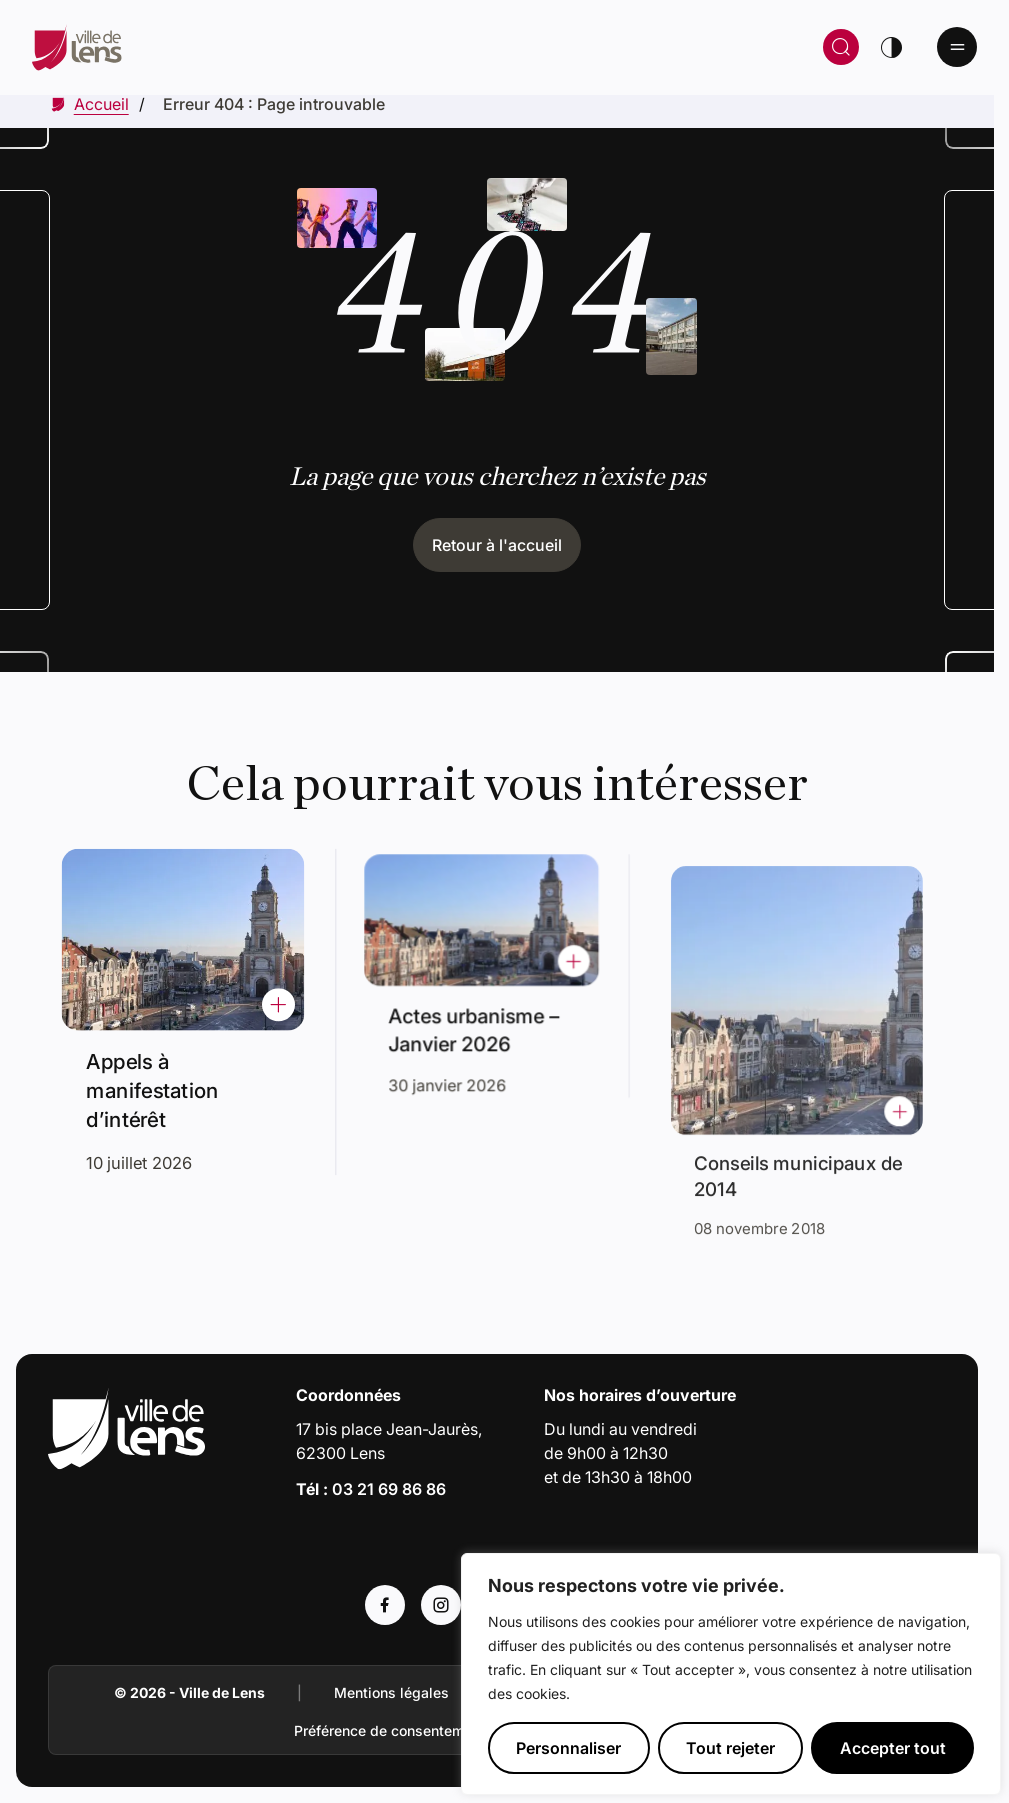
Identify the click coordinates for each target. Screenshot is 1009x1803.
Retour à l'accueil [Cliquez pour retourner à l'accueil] (497, 545)
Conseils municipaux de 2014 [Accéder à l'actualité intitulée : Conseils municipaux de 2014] (800, 1150)
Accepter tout (893, 1748)
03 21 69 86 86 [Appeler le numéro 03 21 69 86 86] (389, 1489)
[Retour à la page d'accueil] (278, 47)
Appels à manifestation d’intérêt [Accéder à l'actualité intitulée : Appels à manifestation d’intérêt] (156, 1085)
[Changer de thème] (891, 47)
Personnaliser (568, 1748)
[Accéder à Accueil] (101, 104)
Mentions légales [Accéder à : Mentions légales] (391, 1692)
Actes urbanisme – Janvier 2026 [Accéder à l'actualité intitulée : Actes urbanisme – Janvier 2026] (476, 1023)
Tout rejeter (730, 1748)
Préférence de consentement (389, 1730)
